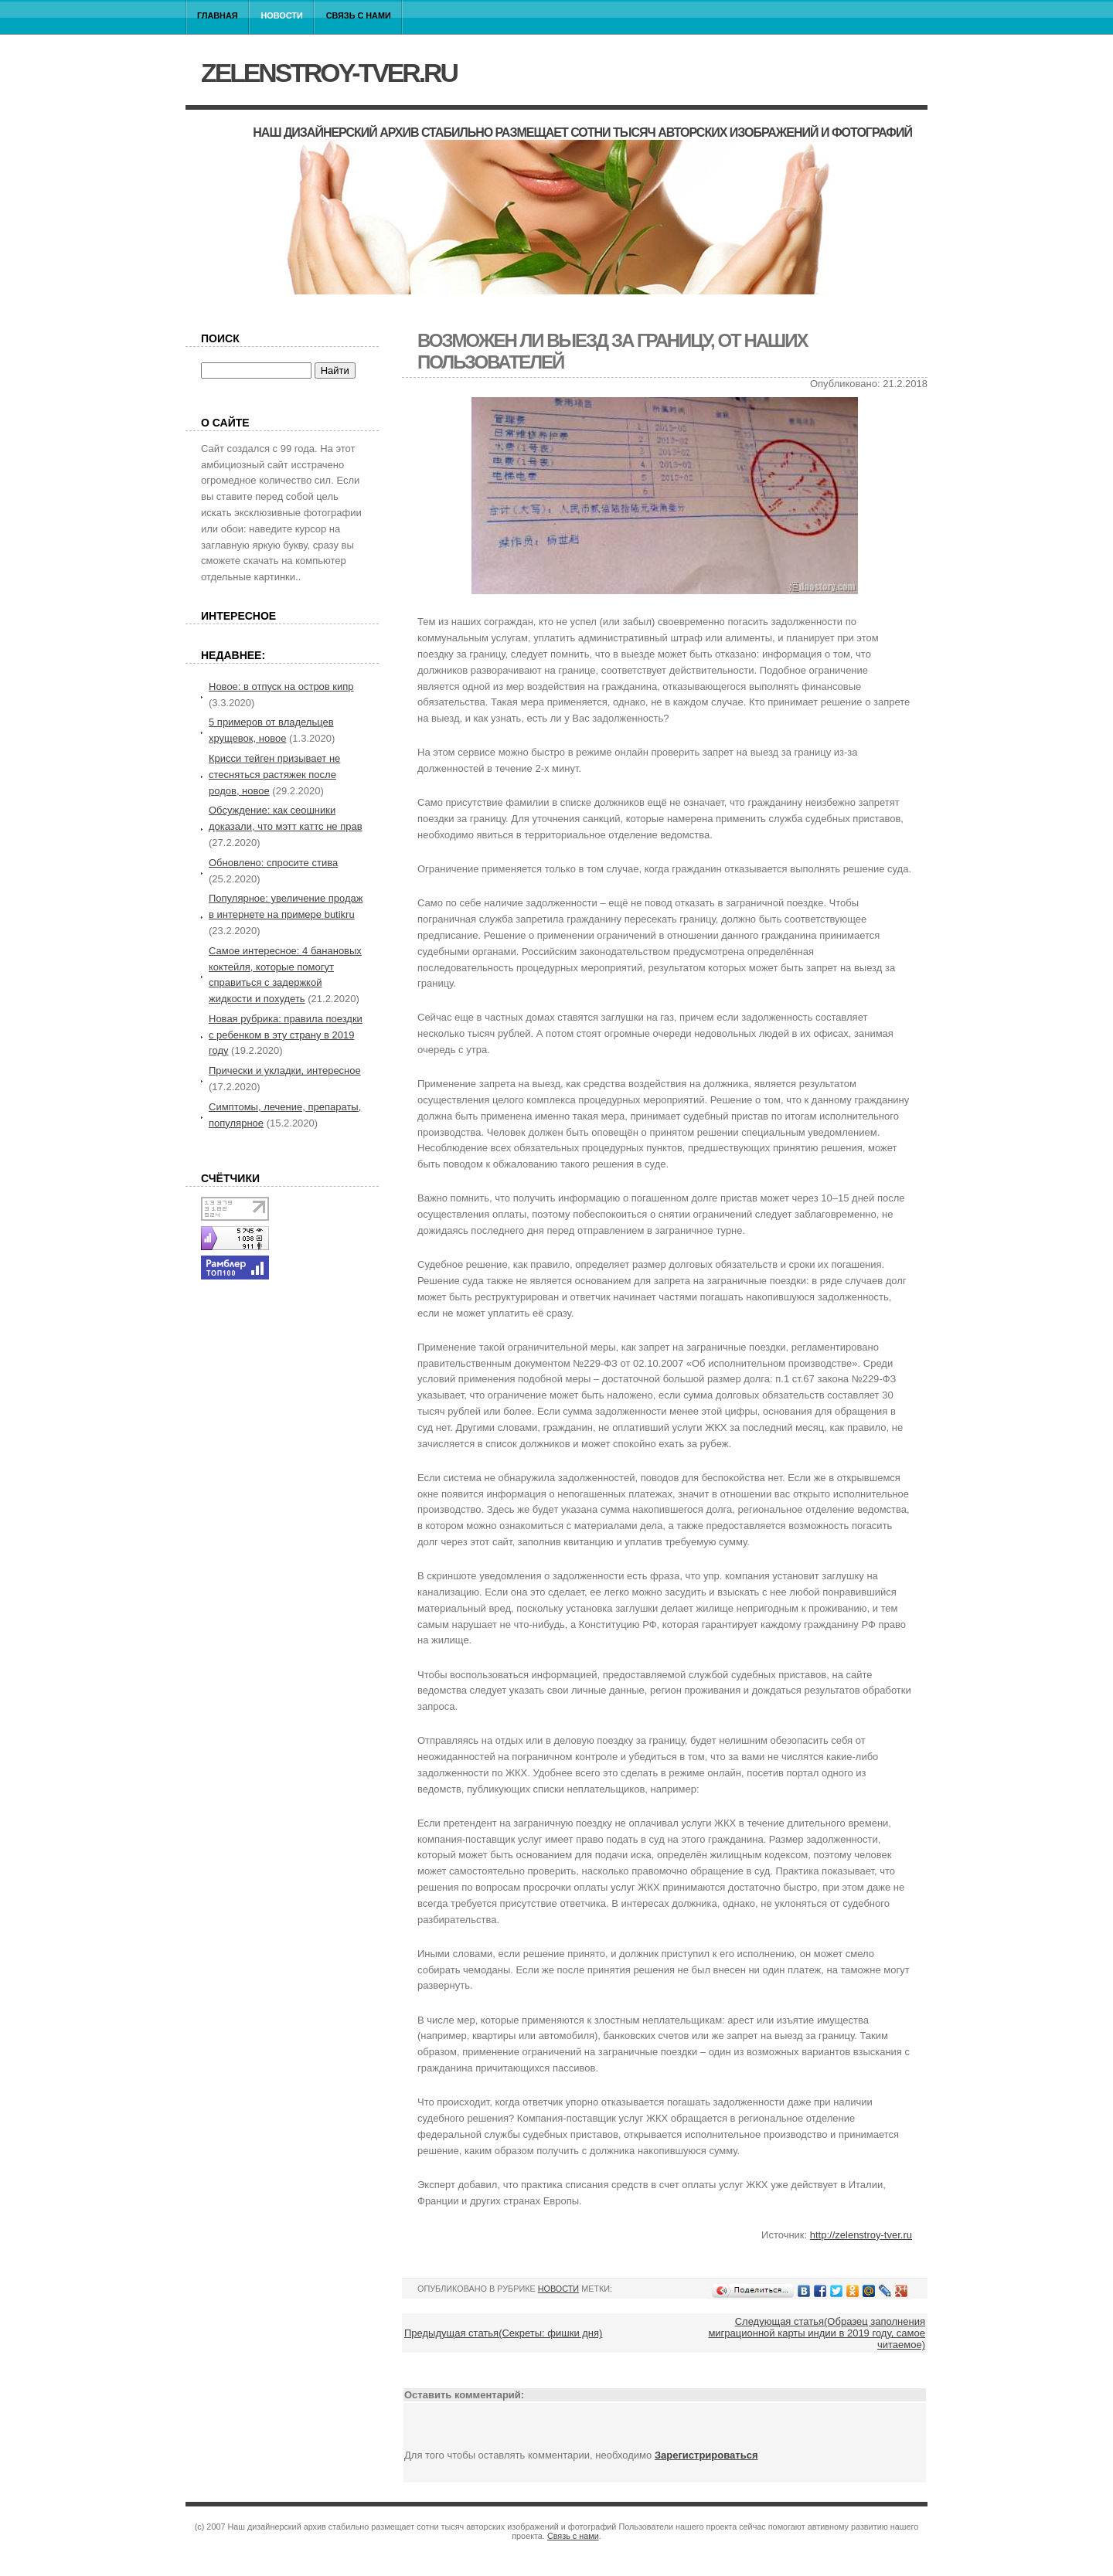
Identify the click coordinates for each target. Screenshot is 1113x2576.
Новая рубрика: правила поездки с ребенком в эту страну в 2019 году (285, 1035)
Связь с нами (358, 15)
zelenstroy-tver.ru (329, 72)
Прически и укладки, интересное (285, 1070)
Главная (217, 15)
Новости (282, 15)
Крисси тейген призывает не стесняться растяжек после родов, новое (274, 775)
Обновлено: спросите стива (273, 862)
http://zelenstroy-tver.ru (861, 2235)
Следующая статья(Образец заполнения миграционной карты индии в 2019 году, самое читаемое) (816, 2333)
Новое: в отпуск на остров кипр (281, 686)
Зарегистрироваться (706, 2455)
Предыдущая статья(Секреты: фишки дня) (503, 2333)
